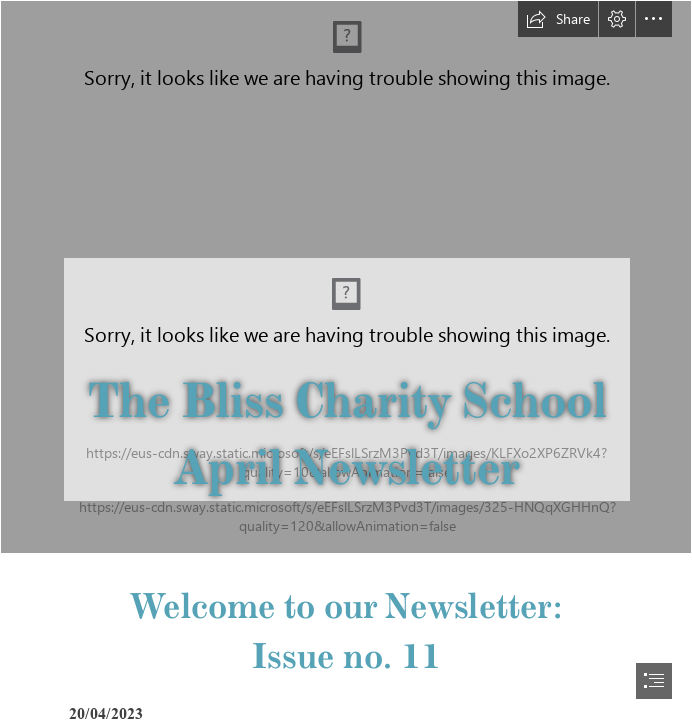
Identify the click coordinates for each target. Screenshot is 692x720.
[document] (346, 360)
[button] (558, 19)
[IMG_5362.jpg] (346, 277)
